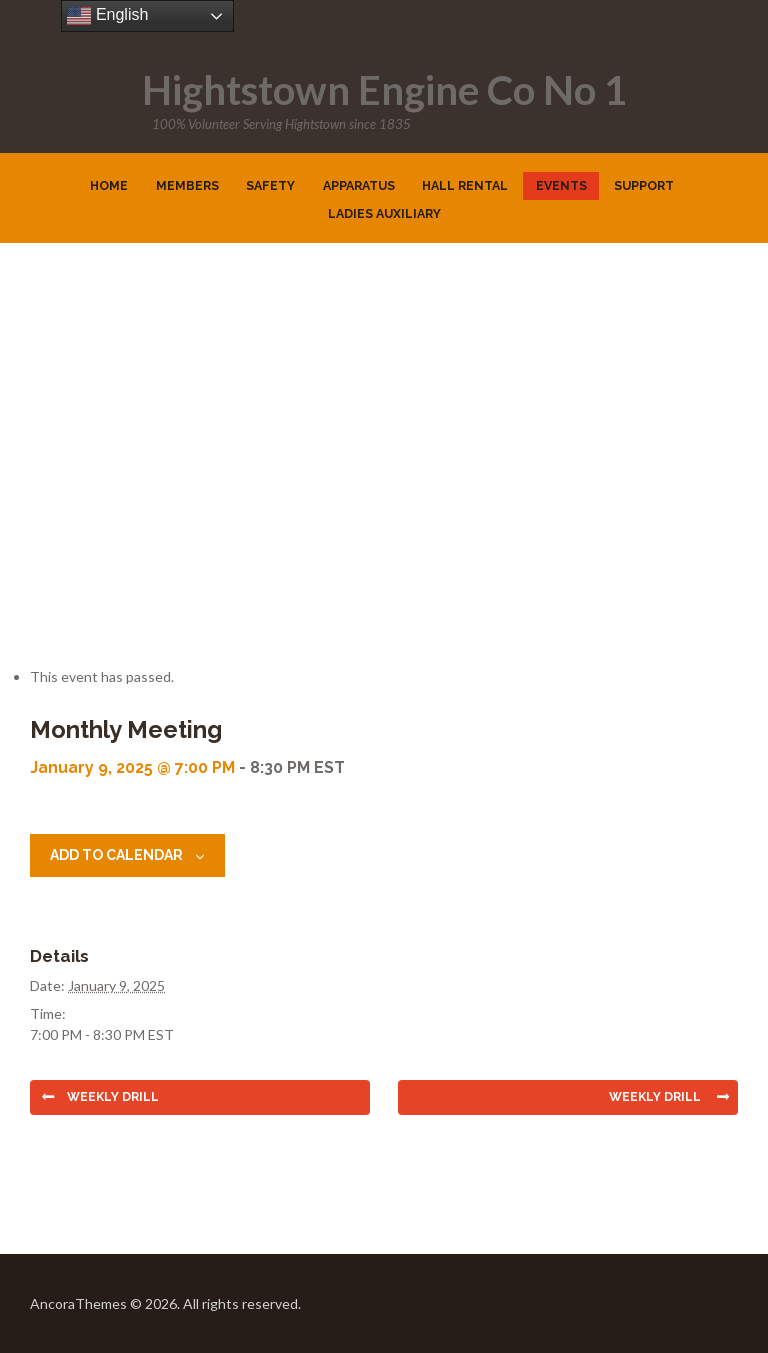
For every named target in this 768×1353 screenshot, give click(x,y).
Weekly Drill (113, 1097)
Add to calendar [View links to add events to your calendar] (116, 855)
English (107, 16)
